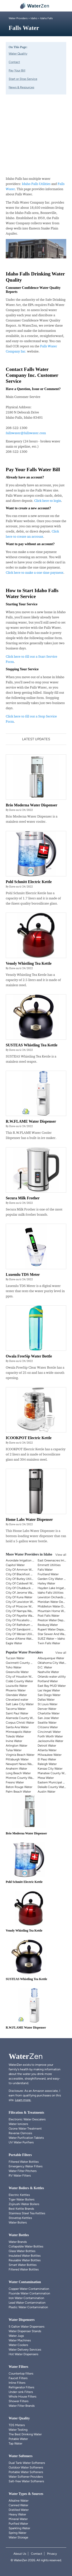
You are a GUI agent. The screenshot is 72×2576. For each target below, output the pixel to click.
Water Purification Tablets (26, 2138)
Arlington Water (16, 1745)
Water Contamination (25, 2282)
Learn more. (23, 2100)
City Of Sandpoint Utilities (24, 1629)
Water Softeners (20, 2456)
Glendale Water (16, 1695)
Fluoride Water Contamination (29, 2293)
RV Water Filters (20, 2175)
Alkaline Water (18, 2500)
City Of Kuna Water (19, 1597)
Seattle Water (47, 1722)
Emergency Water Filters (25, 2166)
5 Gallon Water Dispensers (26, 2326)
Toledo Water (15, 1736)
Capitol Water (15, 1565)
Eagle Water (14, 1643)
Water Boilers (18, 2222)
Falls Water (45, 1569)
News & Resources (21, 87)
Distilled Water (19, 2510)
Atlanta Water (47, 1750)
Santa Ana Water (17, 1727)
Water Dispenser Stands (25, 2331)
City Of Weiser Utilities (21, 1634)
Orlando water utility (52, 1676)
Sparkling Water (19, 2528)
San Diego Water (49, 1695)
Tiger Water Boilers (21, 2199)
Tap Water (15, 2443)
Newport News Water (20, 1764)
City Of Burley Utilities (21, 1579)
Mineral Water (18, 2519)
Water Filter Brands (22, 2406)
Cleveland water (17, 1699)
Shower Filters (18, 2401)
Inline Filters (17, 2383)
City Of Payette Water (21, 1615)
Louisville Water (16, 1686)
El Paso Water (47, 1759)
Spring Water (17, 2533)
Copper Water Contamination (29, 2289)
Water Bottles (19, 2235)
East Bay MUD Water (52, 1686)
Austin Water (46, 1791)
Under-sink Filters (21, 2392)
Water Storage (18, 2537)
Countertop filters (21, 2373)
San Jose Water (48, 1718)
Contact (14, 62)
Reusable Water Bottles (25, 2260)
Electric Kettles (19, 2195)
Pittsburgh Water (17, 1759)
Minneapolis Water (18, 1732)
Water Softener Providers (26, 2476)
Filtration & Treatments (26, 2112)
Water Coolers (18, 2345)
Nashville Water (48, 1672)
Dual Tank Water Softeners (27, 2463)
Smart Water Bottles (22, 2265)
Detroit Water (47, 1745)
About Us (19, 2553)
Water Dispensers (22, 2320)
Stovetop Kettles (20, 2218)
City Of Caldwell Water (21, 1583)
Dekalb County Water (52, 1787)
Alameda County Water (22, 1718)
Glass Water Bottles (22, 2251)
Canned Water (18, 2505)
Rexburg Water (48, 1625)
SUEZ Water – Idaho (51, 1638)
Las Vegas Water (49, 1690)
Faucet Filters (18, 2378)
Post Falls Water (48, 1615)
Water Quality (18, 53)
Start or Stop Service (23, 79)
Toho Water (13, 1667)
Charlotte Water (49, 1713)
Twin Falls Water (49, 1643)
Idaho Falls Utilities (36, 184)
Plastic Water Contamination (28, 2307)
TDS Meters (17, 2425)
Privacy (52, 2553)
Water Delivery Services (25, 2349)
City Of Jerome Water (21, 1592)
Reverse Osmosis (20, 2133)
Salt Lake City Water (20, 1704)
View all (57, 1554)
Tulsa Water (14, 1750)
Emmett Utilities (49, 1565)
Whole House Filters (22, 2396)
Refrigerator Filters (21, 2387)
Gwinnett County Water (22, 1663)
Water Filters (18, 2367)
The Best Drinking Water (25, 2434)
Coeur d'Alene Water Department (29, 1638)
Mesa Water (46, 1778)
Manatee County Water (54, 1773)
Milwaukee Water (49, 1755)
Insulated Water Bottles (25, 2255)
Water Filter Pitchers (22, 2171)
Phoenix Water (16, 1690)
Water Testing (18, 2429)
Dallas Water (46, 1699)
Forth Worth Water (50, 1736)
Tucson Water (15, 1658)
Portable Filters (20, 2155)
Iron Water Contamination (26, 2298)
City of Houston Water (21, 1676)
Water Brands (18, 2242)
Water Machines (20, 2340)
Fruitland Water (48, 1574)
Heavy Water (17, 2514)
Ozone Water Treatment (25, 2128)
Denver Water (47, 1709)
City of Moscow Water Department (30, 1606)
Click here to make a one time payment (34, 572)
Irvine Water (14, 1741)
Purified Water (18, 2523)
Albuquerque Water (51, 1658)
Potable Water (18, 2439)
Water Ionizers (18, 2124)
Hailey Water (46, 1583)
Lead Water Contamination (27, 2302)
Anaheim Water (16, 1768)
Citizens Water (48, 1727)
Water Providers (18, 18)
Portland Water (48, 1681)
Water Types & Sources (26, 2494)
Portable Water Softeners (26, 2472)
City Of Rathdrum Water (22, 1625)
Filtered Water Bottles (24, 2162)
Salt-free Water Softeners (26, 2481)
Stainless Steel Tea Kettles (27, 2213)
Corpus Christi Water (20, 1722)
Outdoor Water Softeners (26, 2467)
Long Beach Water (18, 1773)
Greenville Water (17, 1672)
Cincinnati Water (49, 1732)
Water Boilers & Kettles (26, 2188)
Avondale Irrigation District (24, 1560)
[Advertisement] (36, 133)
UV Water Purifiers (21, 2142)
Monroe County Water (21, 1778)
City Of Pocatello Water (22, 1620)
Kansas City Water (50, 1768)
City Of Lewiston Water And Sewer (30, 1602)
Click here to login (47, 501)
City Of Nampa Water (20, 1611)
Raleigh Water (47, 1764)
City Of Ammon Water (21, 1569)
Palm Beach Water (18, 1791)
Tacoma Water (16, 1709)
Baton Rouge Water (19, 1787)
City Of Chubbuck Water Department (31, 1588)
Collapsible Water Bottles (26, 2246)
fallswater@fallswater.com (26, 433)
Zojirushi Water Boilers (24, 2204)
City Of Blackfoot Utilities (23, 1574)
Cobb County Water (19, 1681)
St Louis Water (47, 1704)
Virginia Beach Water (20, 1755)
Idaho (34, 18)
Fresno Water (15, 1782)
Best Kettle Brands (21, 2208)
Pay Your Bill (17, 70)
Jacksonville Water (50, 1741)
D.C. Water (45, 1667)
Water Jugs (16, 2336)
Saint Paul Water (17, 1713)
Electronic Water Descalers (27, 2119)
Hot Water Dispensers (23, 2354)
